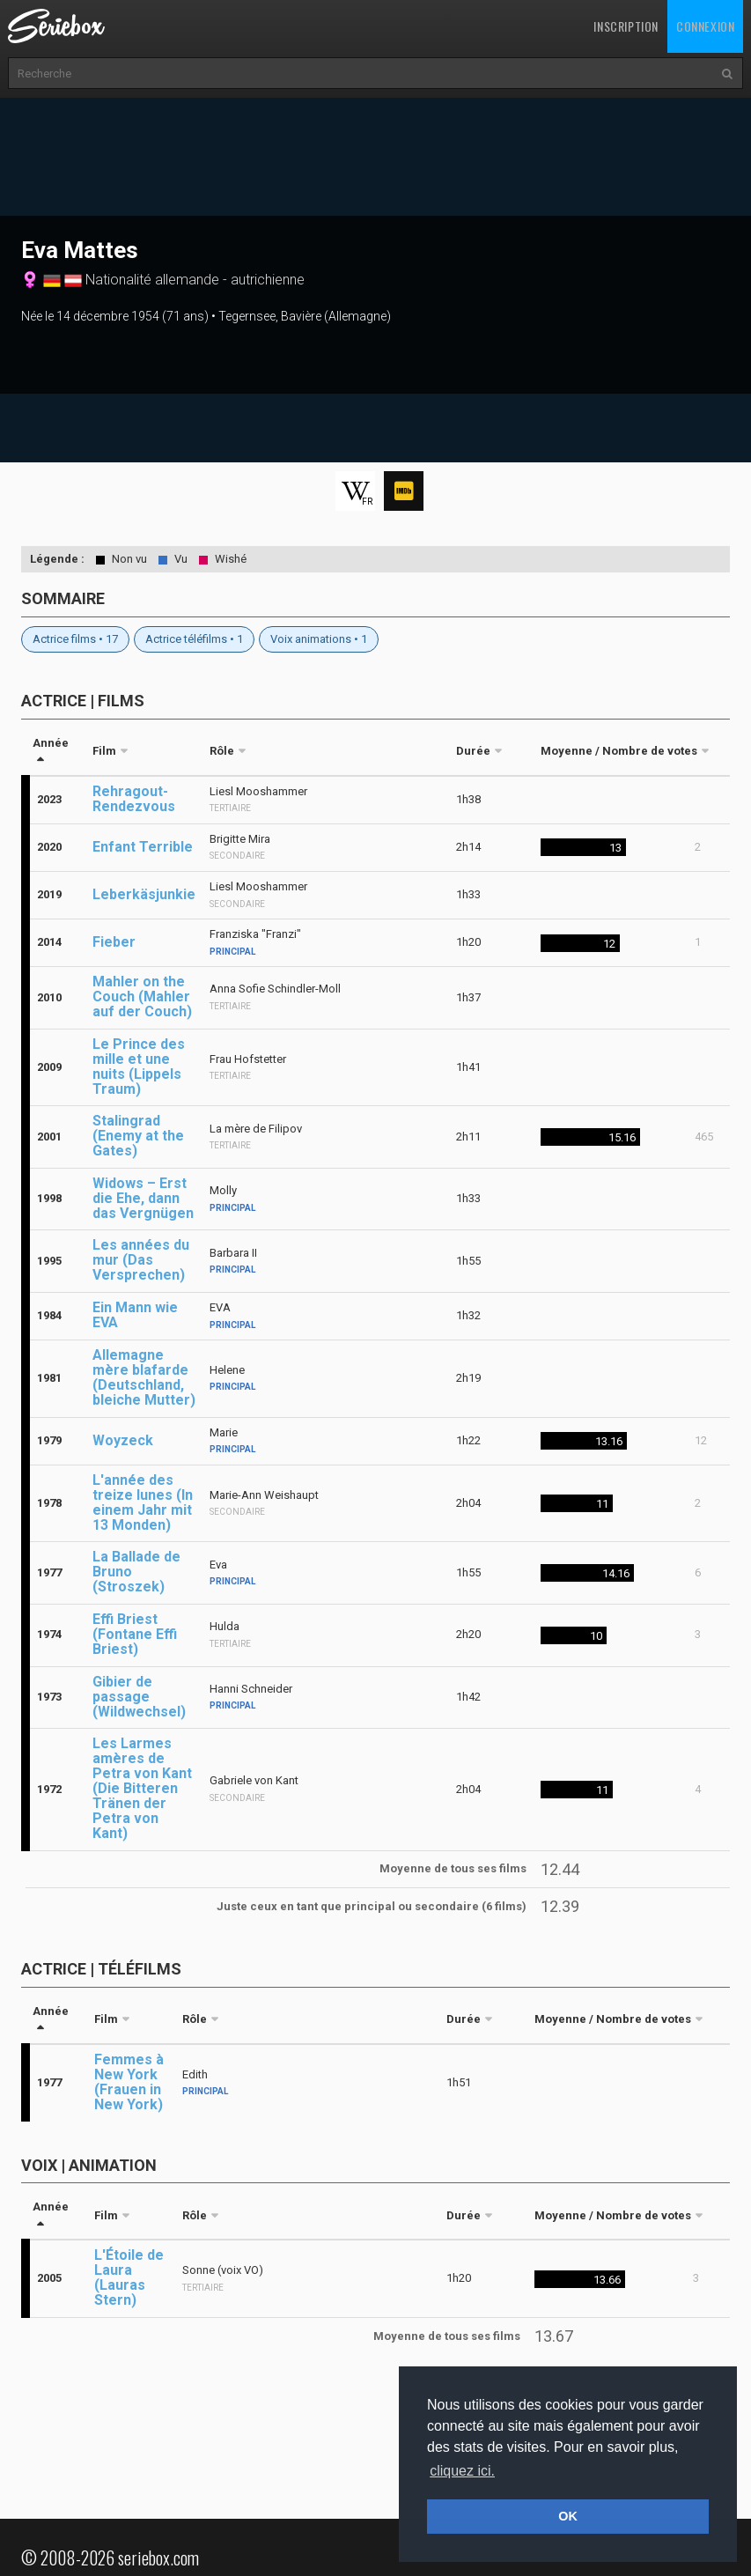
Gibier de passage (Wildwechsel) (139, 1696)
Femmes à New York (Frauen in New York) (129, 2082)
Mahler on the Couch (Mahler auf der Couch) (142, 996)
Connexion (705, 26)
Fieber (114, 941)
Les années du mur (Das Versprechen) (140, 1259)
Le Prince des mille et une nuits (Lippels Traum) (138, 1066)
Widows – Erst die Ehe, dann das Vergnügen (143, 1198)
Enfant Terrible (142, 846)
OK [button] (568, 2516)
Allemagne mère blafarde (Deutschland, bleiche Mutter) (143, 1377)
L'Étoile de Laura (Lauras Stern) (129, 2277)
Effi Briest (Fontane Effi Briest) (134, 1634)
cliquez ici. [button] (462, 2470)
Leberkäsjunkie (143, 894)
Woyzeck (122, 1440)
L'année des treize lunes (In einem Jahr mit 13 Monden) (142, 1502)
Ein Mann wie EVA (135, 1315)
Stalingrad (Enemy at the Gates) (138, 1135)
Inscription (626, 26)
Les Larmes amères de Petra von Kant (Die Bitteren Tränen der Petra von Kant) (142, 1788)
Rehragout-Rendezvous (133, 799)
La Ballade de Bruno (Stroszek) (136, 1571)
